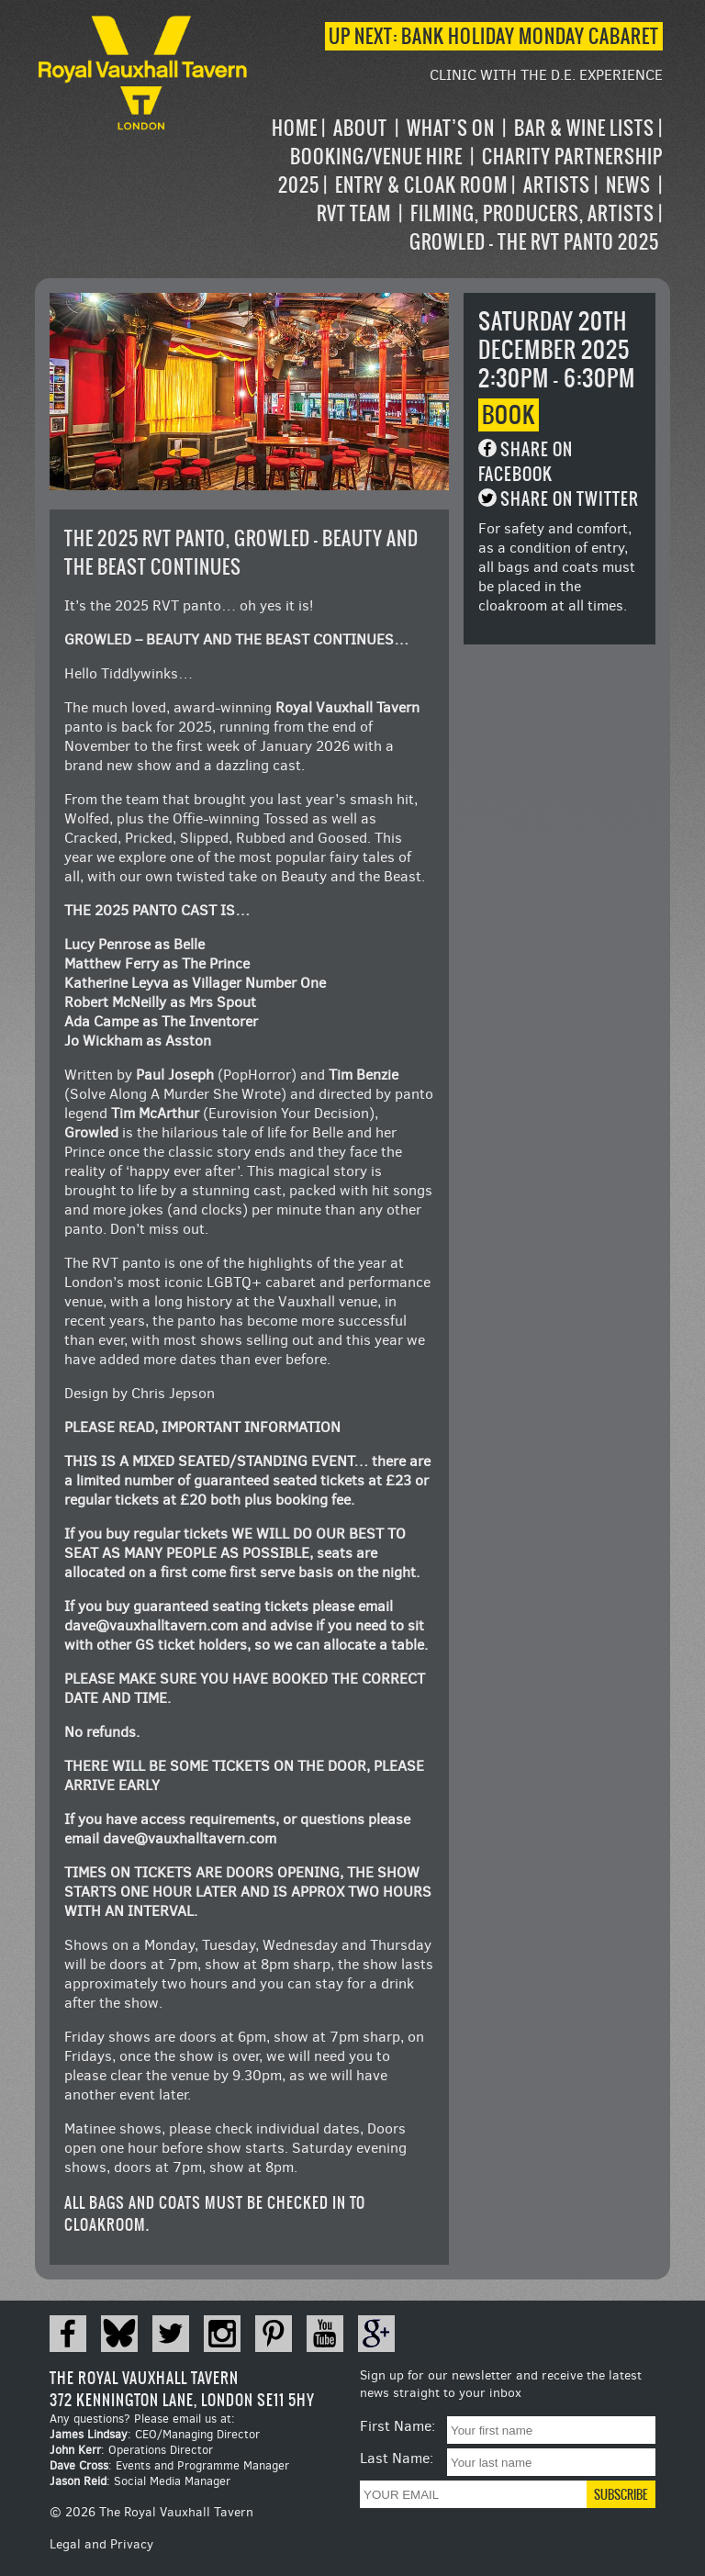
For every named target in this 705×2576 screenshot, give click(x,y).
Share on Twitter (569, 499)
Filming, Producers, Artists (532, 213)
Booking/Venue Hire (376, 156)
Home (295, 128)
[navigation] (457, 185)
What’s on (451, 128)
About (360, 128)
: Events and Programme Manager (169, 2465)
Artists (556, 185)
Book (508, 414)
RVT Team (354, 213)
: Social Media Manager (140, 2481)
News (628, 185)
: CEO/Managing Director (155, 2434)
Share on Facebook (525, 462)
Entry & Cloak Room (421, 185)
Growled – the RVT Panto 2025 (534, 242)
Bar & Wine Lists (584, 128)
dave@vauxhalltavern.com (151, 1625)
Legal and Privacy (101, 2544)
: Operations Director (131, 2450)
